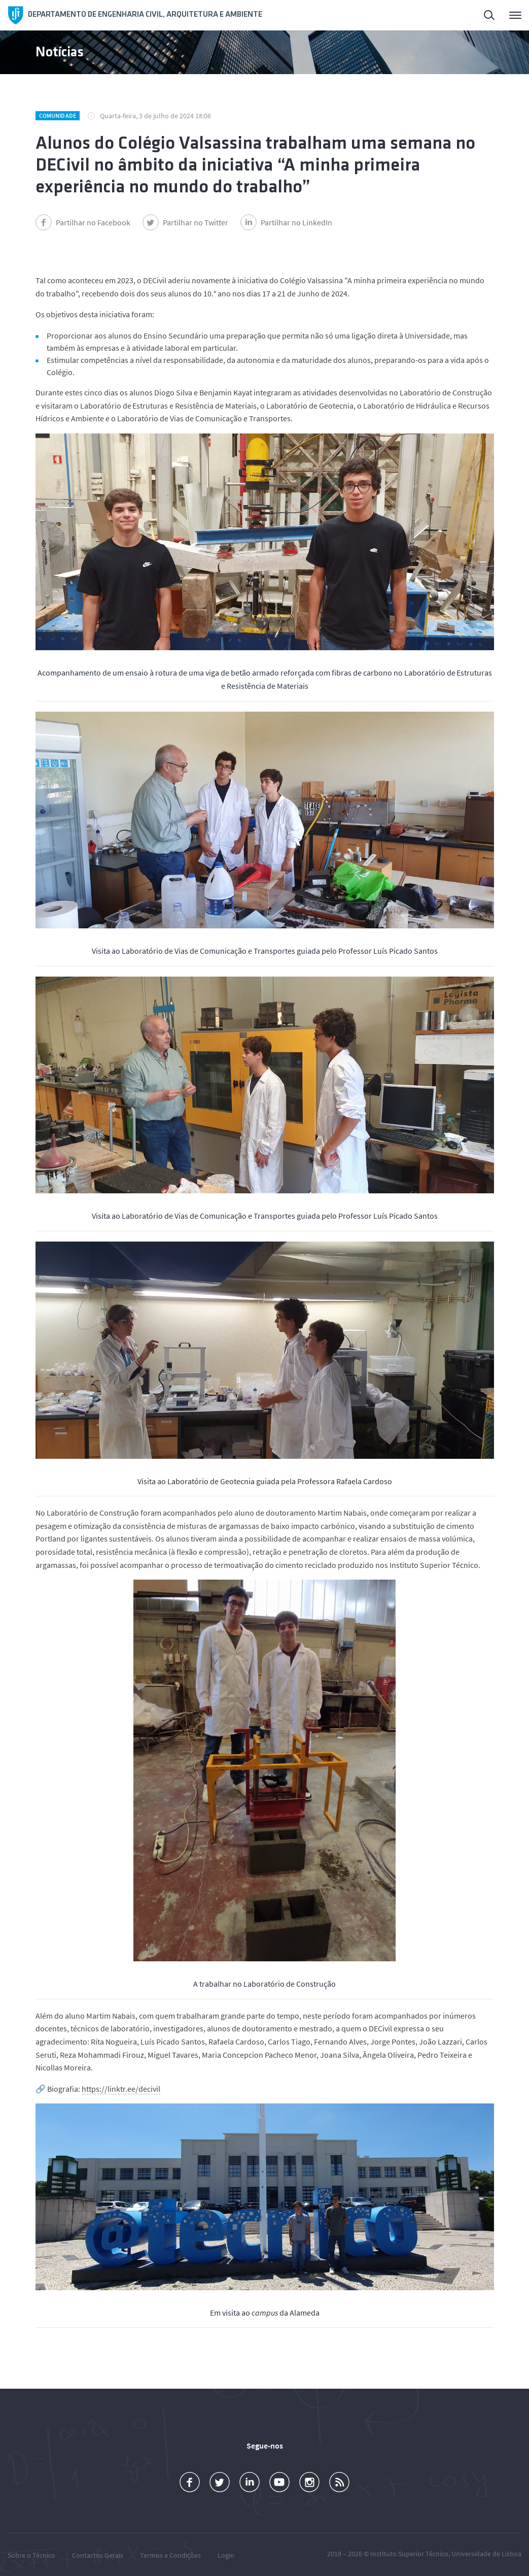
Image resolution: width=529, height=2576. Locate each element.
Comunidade (57, 115)
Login (226, 2555)
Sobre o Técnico (31, 2555)
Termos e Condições (170, 2555)
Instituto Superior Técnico (409, 2553)
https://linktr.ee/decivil (121, 2089)
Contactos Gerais (97, 2555)
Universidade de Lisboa (486, 2553)
